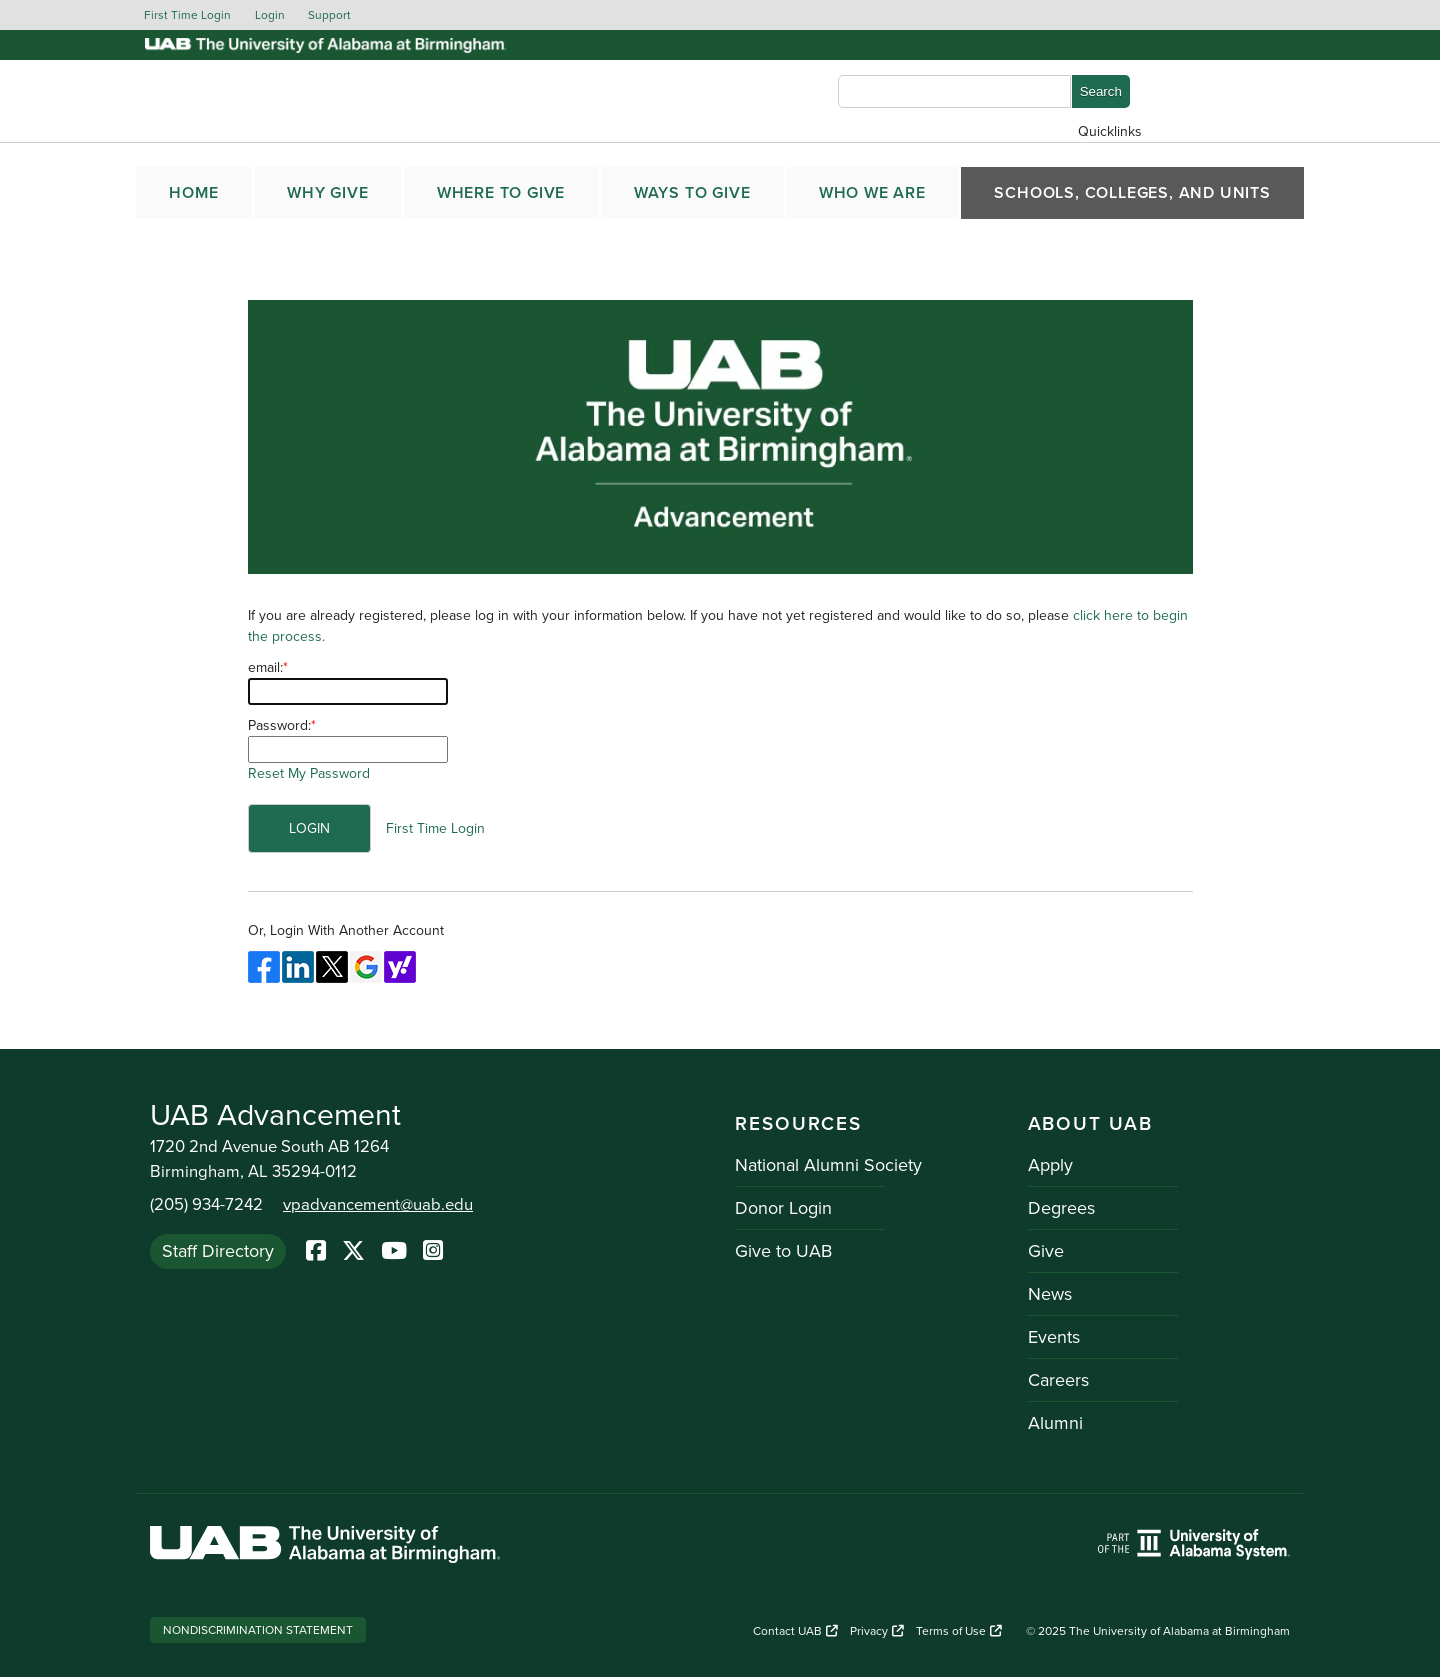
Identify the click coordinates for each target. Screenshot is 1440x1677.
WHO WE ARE (872, 193)
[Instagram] (433, 1252)
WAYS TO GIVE (692, 193)
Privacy (877, 1631)
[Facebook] (316, 1252)
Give (1046, 1251)
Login (270, 15)
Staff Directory (218, 1251)
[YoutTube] (394, 1252)
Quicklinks (1110, 131)
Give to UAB (783, 1251)
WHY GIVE (327, 193)
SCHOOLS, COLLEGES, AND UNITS (1132, 193)
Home (193, 193)
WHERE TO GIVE (501, 193)
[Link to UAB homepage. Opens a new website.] (325, 1547)
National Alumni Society (828, 1165)
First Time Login (187, 15)
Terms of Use (959, 1631)
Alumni (1055, 1423)
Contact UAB (795, 1631)
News (1050, 1294)
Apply (1050, 1165)
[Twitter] (353, 1252)
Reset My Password (309, 773)
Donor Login (783, 1208)
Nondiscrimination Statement (258, 1630)
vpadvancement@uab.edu (378, 1205)
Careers (1058, 1380)
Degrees (1061, 1208)
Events (1054, 1337)
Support (329, 15)
